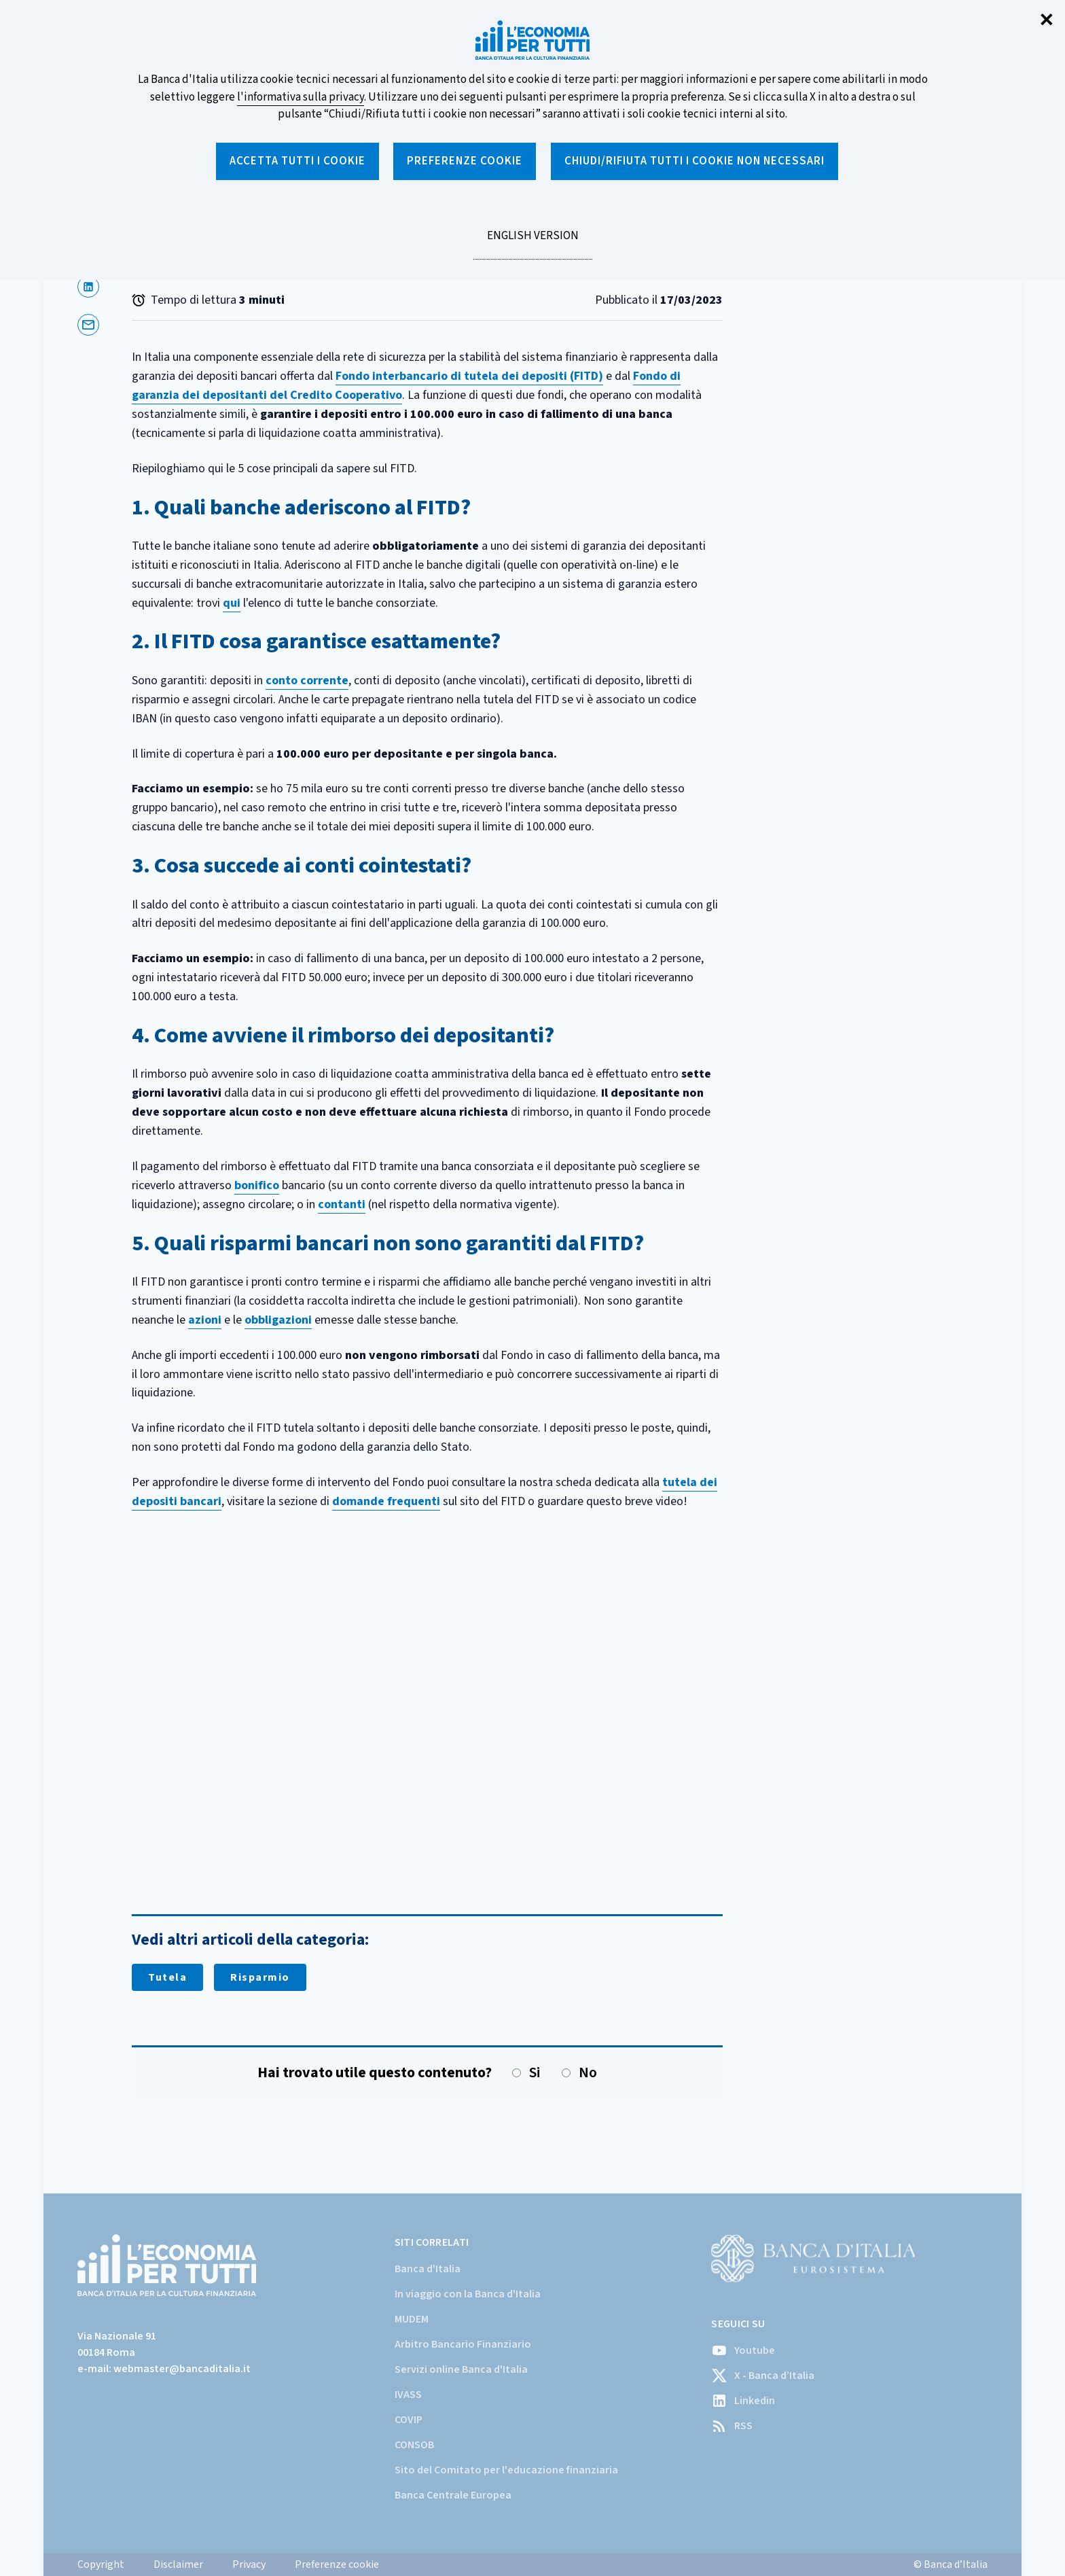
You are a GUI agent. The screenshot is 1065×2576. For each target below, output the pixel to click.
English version (532, 243)
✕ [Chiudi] (1047, 20)
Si (526, 2073)
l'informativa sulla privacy (300, 97)
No (579, 2073)
